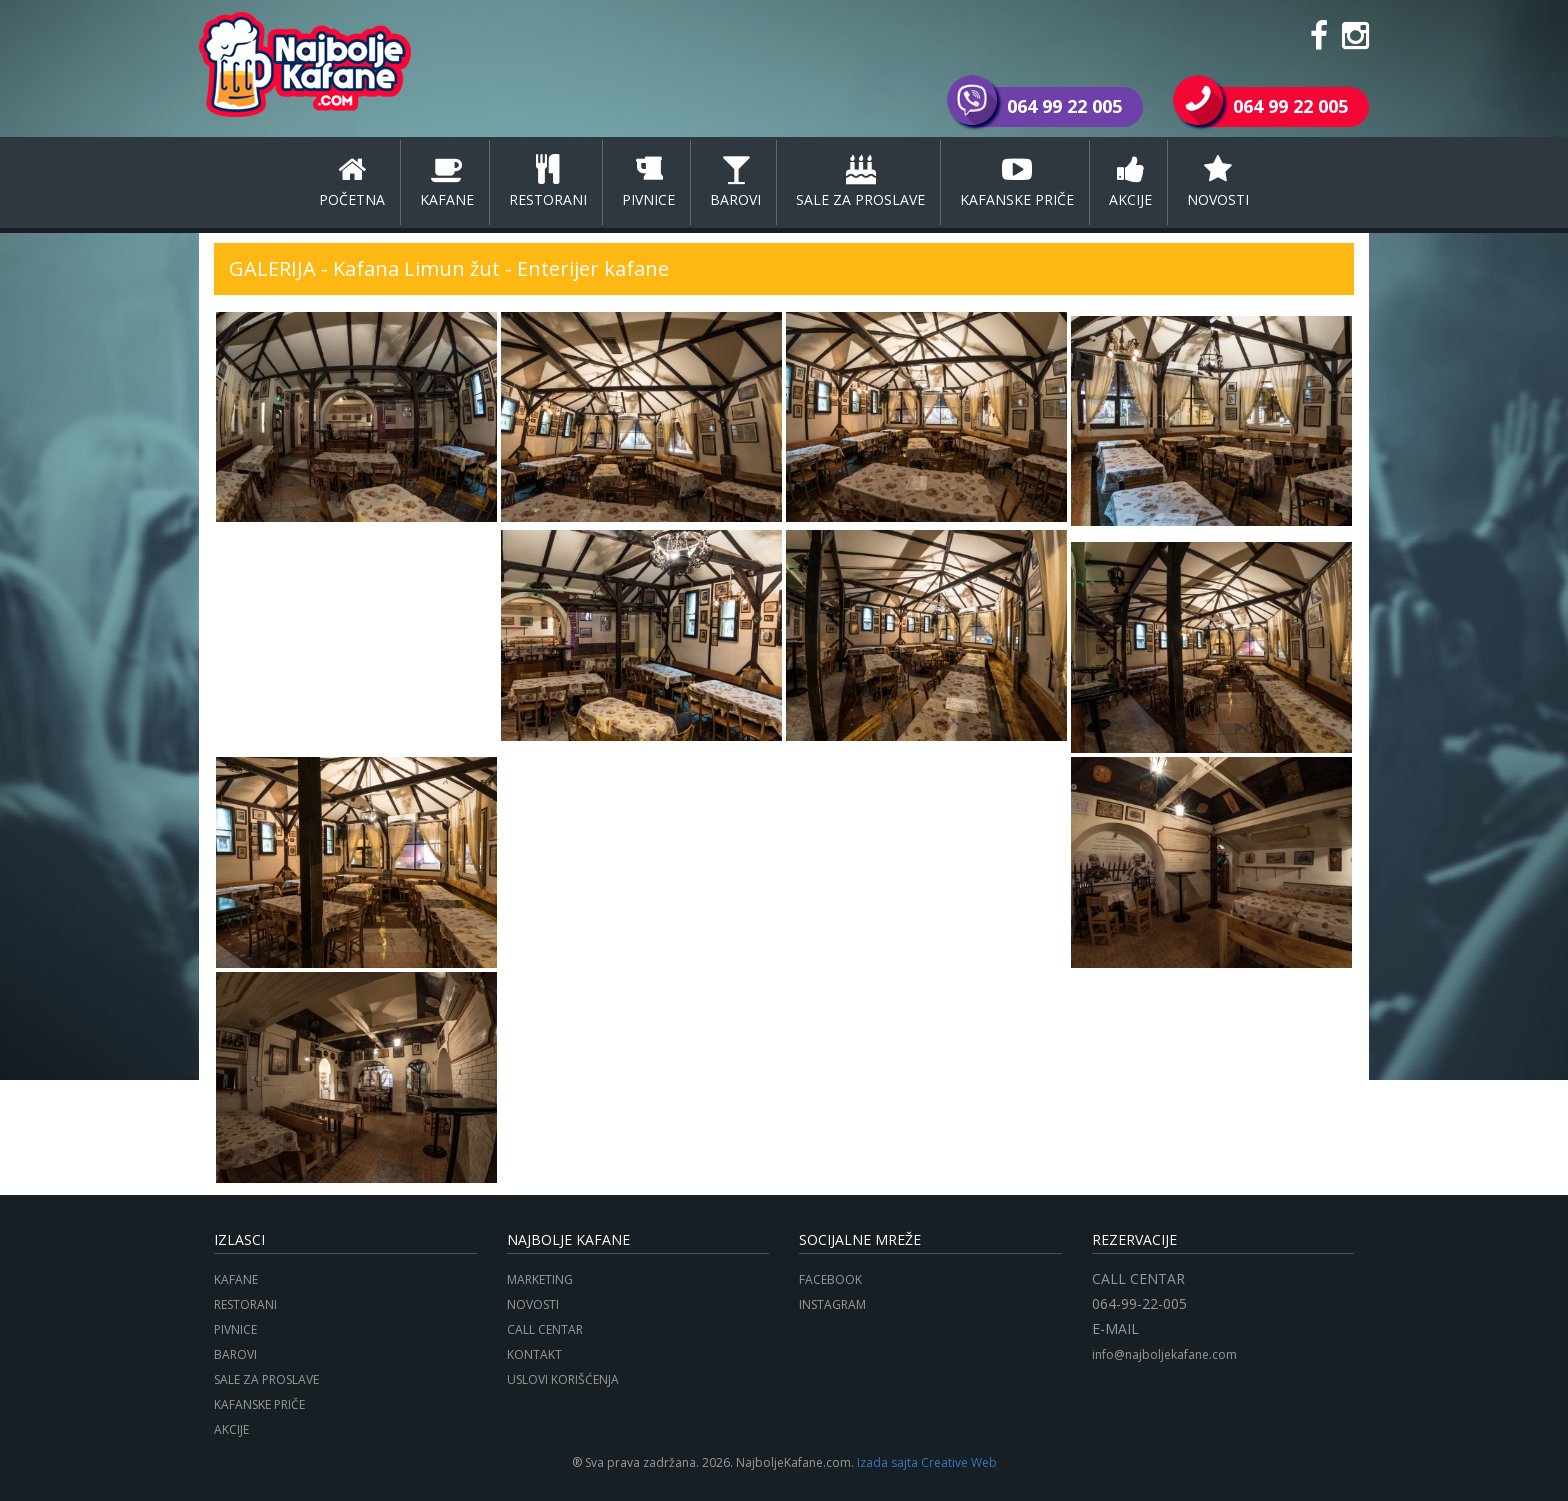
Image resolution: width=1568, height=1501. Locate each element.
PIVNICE (648, 182)
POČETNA (352, 182)
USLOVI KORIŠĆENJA (563, 1379)
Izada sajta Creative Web (927, 1462)
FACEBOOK (830, 1279)
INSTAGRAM (832, 1304)
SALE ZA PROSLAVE (860, 182)
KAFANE (447, 182)
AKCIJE (1130, 182)
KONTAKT (534, 1354)
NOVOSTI (1218, 182)
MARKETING (540, 1279)
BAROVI (735, 182)
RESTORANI (548, 182)
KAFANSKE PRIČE (1017, 182)
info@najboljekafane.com (1164, 1354)
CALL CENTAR (545, 1329)
